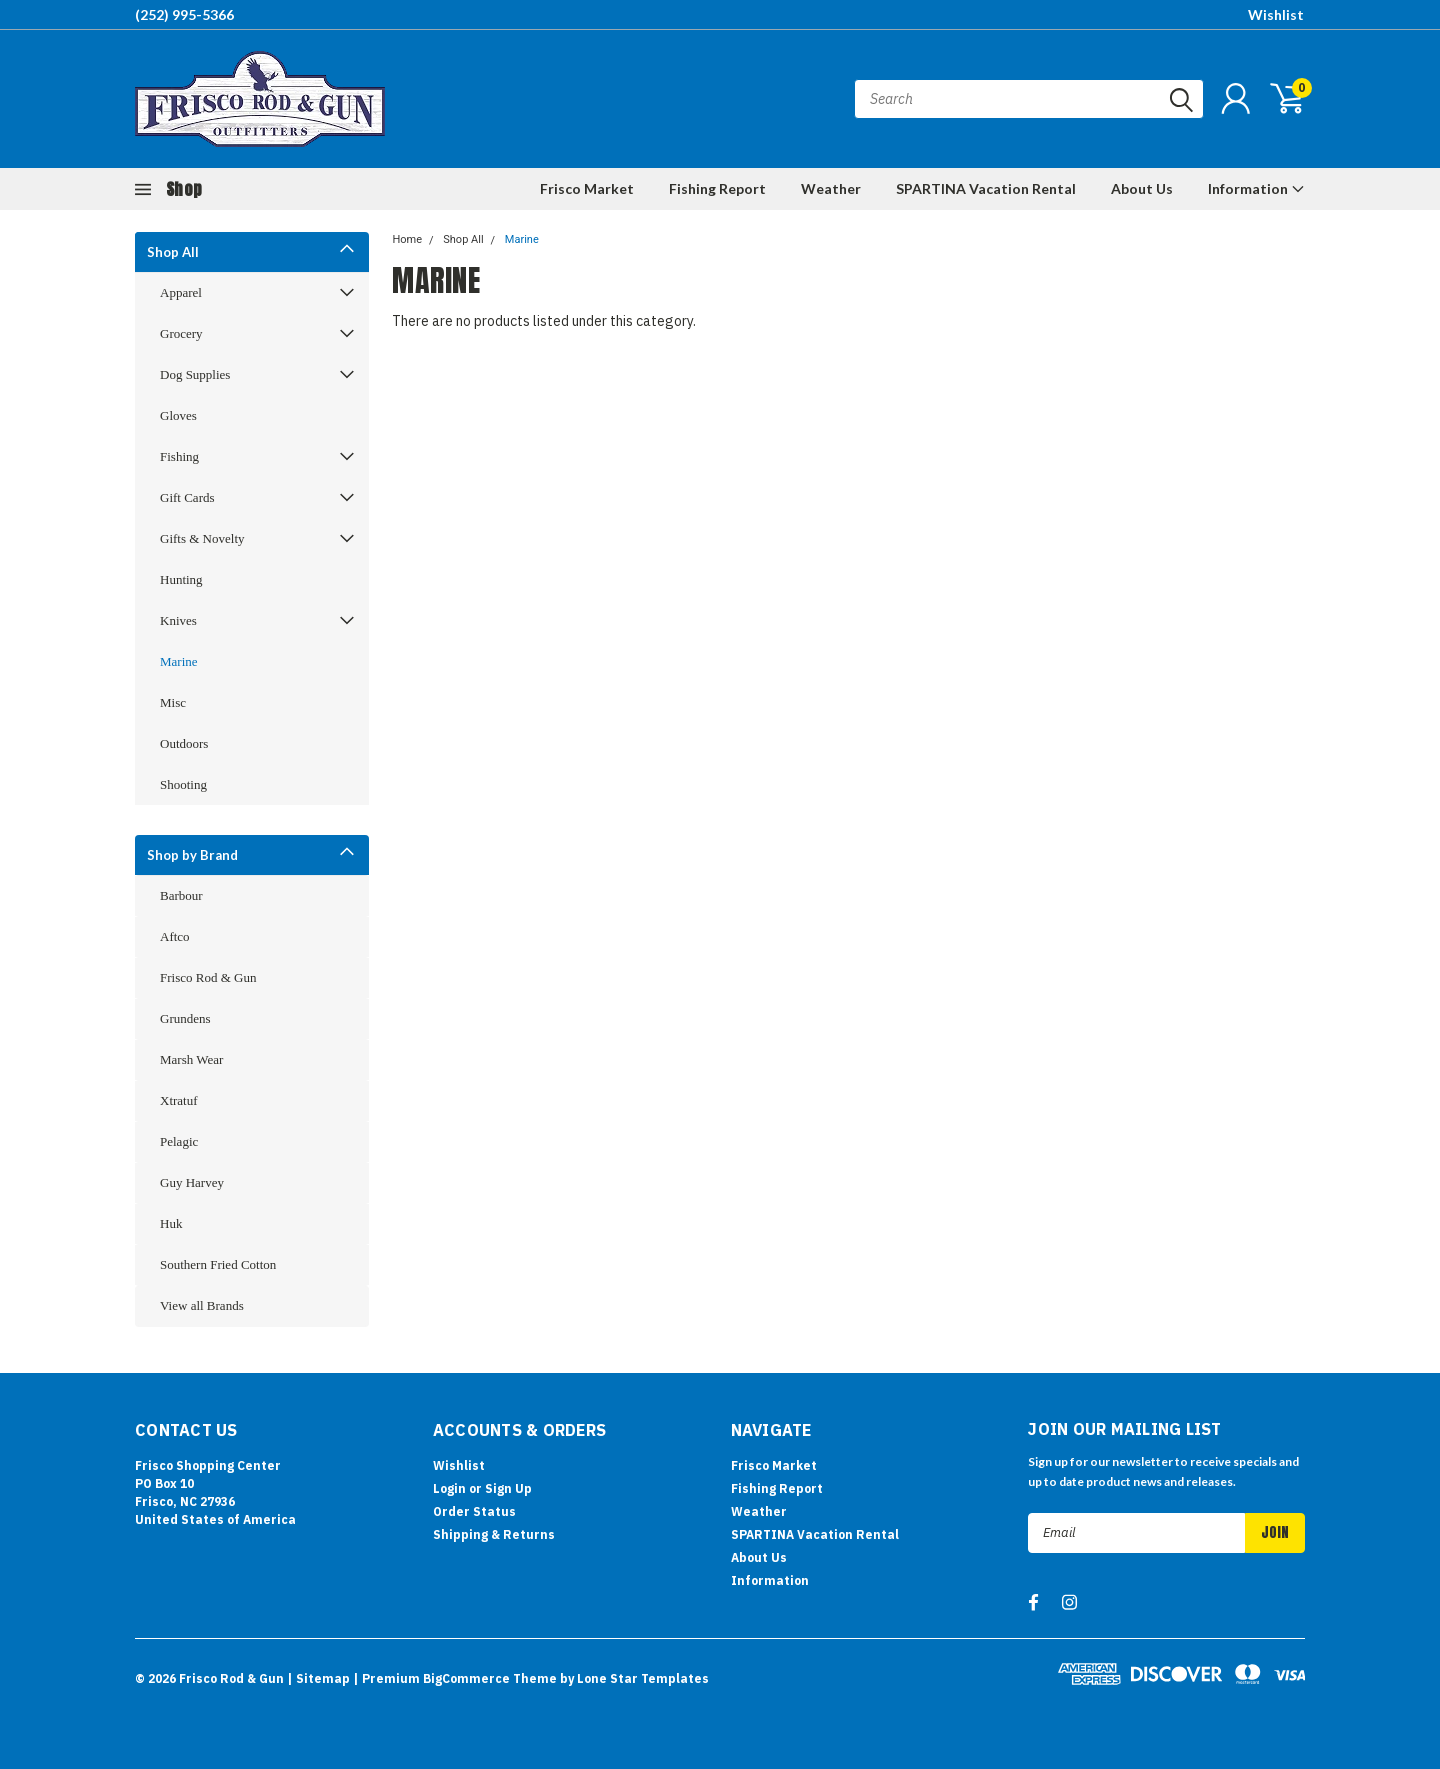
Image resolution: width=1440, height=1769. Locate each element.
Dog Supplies (195, 374)
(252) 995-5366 (184, 14)
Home (407, 239)
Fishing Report (717, 188)
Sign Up (508, 1488)
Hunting (181, 579)
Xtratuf (179, 1100)
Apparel (181, 292)
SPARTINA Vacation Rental (986, 188)
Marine (179, 661)
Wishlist (1276, 14)
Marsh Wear (191, 1059)
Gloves (178, 415)
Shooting (183, 784)
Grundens (185, 1018)
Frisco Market (587, 188)
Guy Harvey (192, 1182)
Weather (831, 188)
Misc (173, 702)
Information (1256, 188)
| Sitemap (318, 1678)
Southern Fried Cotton (218, 1264)
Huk (171, 1223)
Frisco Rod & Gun (208, 977)
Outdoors (184, 743)
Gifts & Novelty (202, 538)
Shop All (173, 252)
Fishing (179, 456)
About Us (1142, 188)
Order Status (474, 1511)
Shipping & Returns (494, 1534)
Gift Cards (187, 497)
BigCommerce (466, 1678)
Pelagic (179, 1141)
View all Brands (202, 1305)
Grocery (181, 333)
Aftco (175, 936)
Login (449, 1488)
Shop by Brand (192, 855)
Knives (178, 620)
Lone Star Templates (643, 1678)
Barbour (181, 895)
